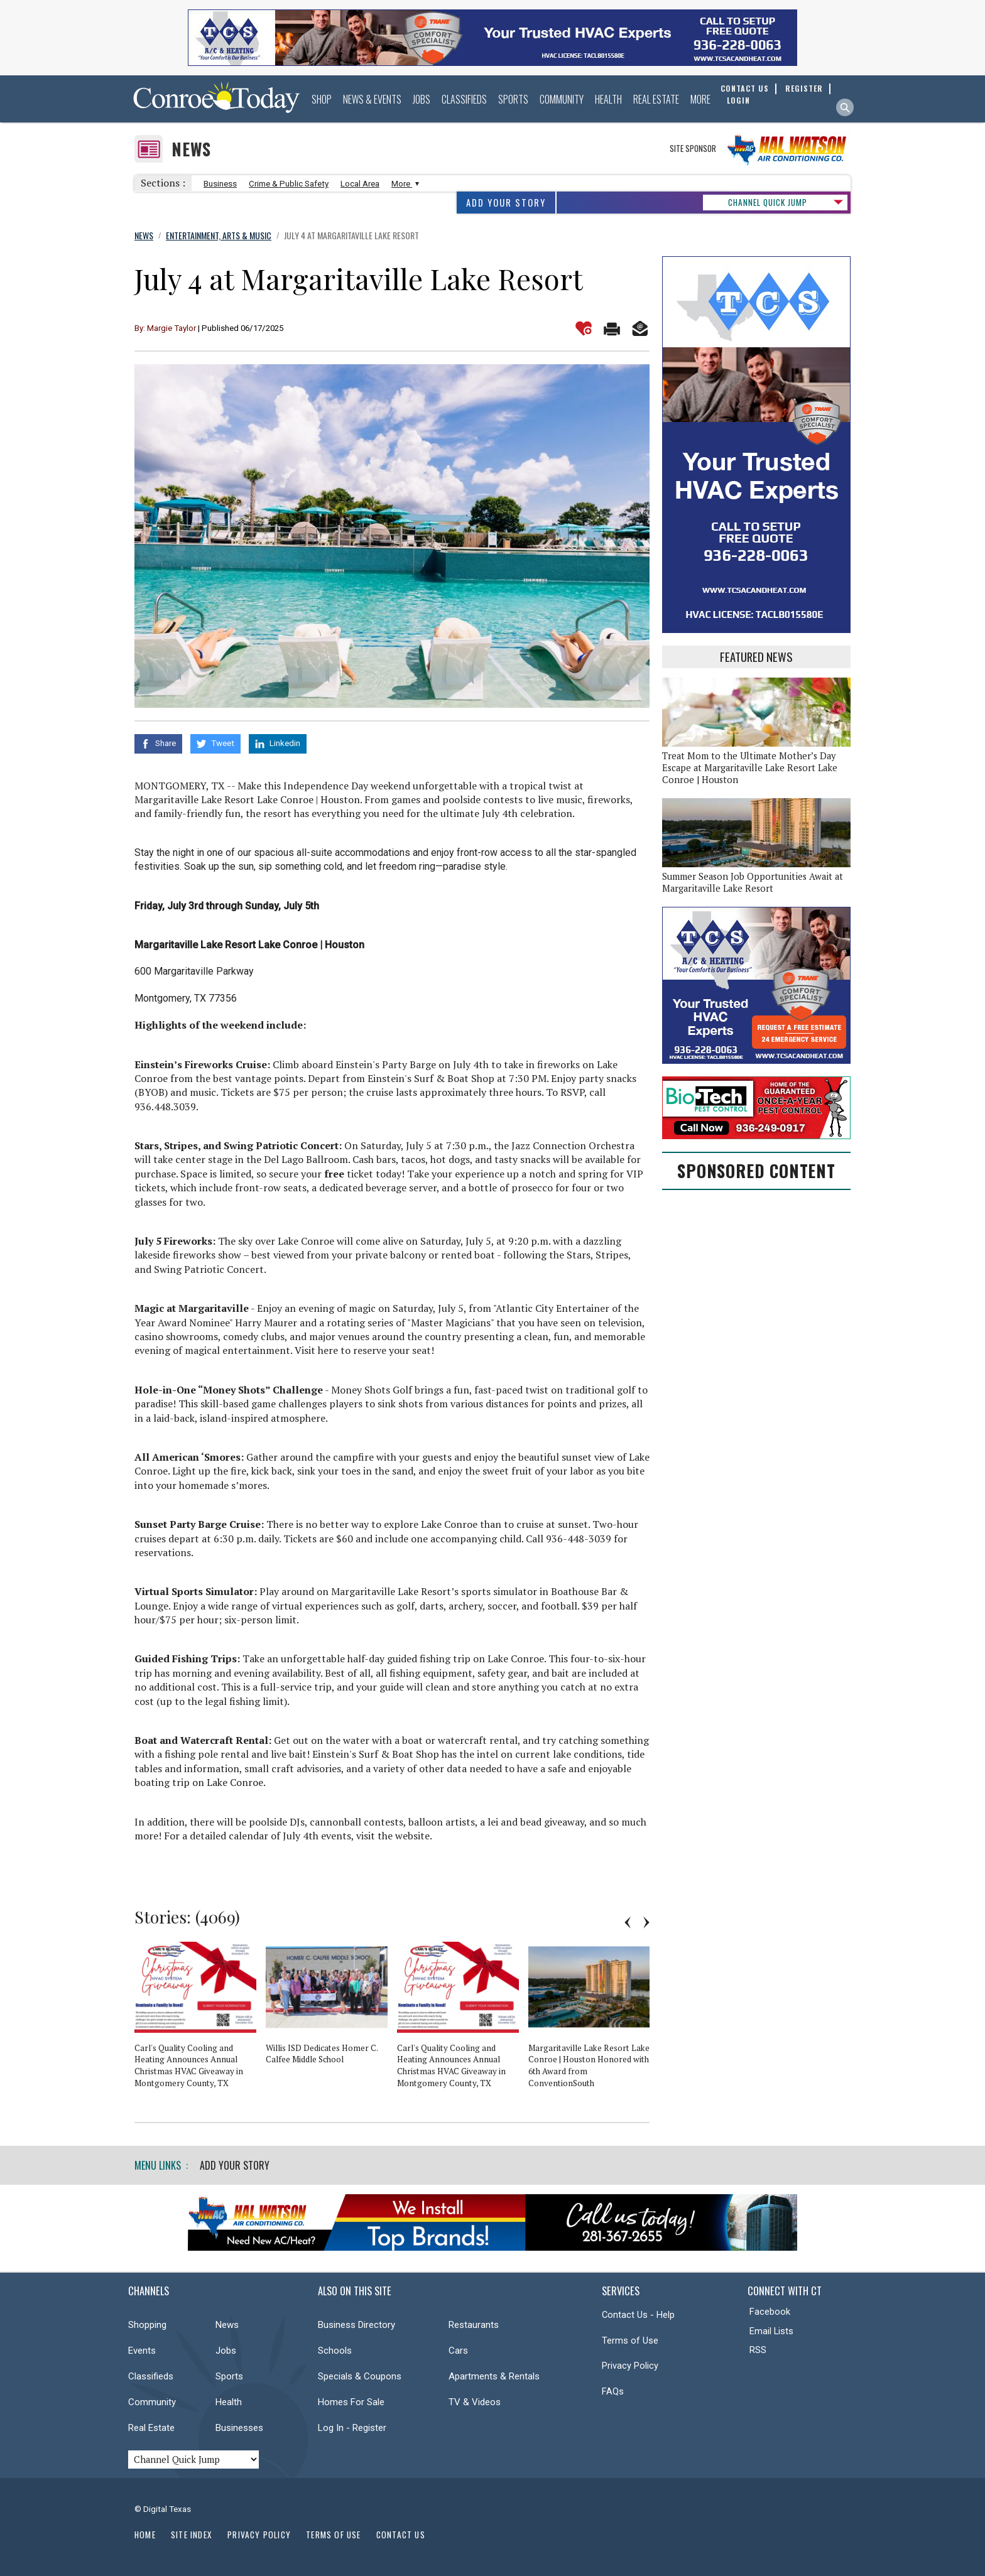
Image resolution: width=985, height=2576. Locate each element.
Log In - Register (352, 2427)
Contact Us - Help (638, 2314)
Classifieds (464, 99)
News (191, 149)
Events (142, 2350)
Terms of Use (630, 2340)
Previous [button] (627, 1922)
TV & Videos (475, 2402)
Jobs (421, 99)
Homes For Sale (351, 2402)
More (700, 99)
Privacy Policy (630, 2365)
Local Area (359, 183)
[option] (200, 2020)
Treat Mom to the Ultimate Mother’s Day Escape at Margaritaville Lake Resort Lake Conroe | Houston (749, 768)
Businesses (239, 2427)
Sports (513, 99)
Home (145, 2534)
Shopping (147, 2324)
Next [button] (646, 1922)
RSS (757, 2350)
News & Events (372, 99)
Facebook (769, 2311)
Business (220, 183)
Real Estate (656, 99)
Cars (458, 2350)
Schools (335, 2350)
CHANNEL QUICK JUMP (767, 202)
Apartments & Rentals (494, 2376)
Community (562, 99)
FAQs (613, 2391)
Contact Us (400, 2534)
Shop (322, 99)
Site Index (191, 2534)
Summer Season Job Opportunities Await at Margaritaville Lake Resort (752, 882)
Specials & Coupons (359, 2376)
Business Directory (356, 2324)
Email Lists (771, 2331)
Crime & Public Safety (289, 183)
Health (608, 99)
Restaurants (474, 2324)
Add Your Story (506, 202)
